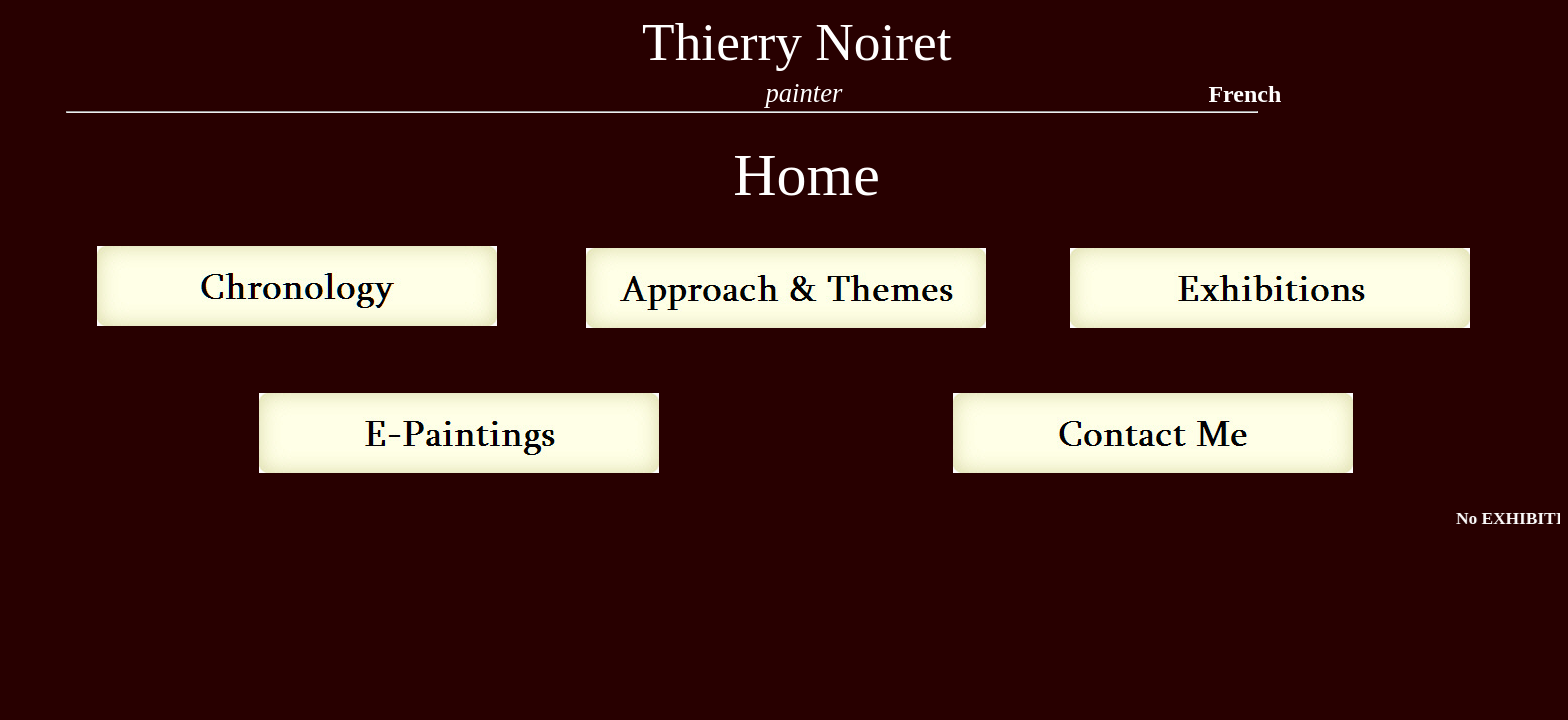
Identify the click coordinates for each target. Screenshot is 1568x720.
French (1244, 94)
